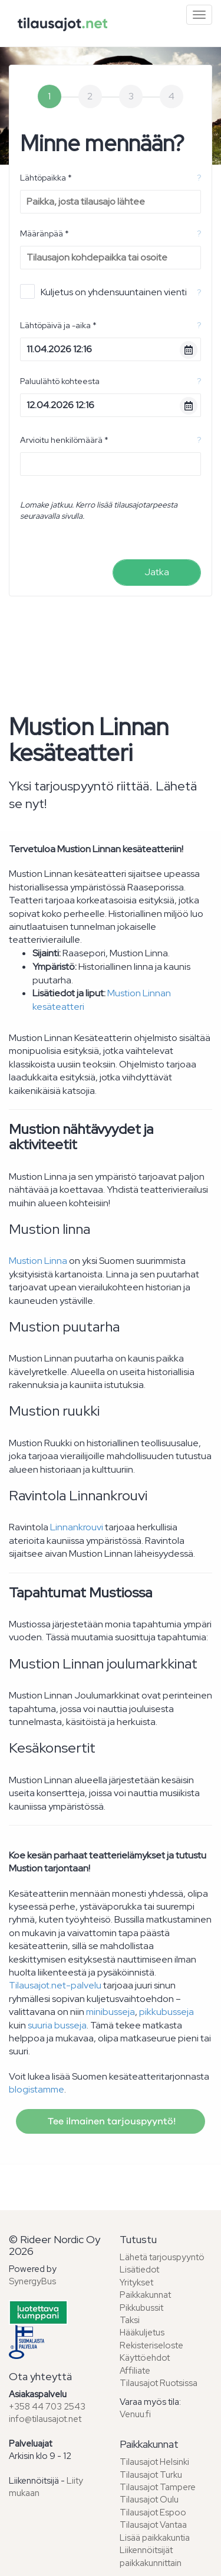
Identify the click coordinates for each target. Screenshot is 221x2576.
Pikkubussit (141, 2308)
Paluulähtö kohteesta (60, 381)
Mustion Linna (38, 1260)
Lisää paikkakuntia (155, 2538)
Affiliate (135, 2371)
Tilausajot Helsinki (154, 2462)
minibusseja (110, 2012)
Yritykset (136, 2282)
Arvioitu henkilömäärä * (64, 440)
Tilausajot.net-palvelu (55, 1985)
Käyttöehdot (145, 2358)
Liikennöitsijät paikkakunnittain (151, 2556)
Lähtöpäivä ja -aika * (58, 325)
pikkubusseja (166, 2012)
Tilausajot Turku (151, 2475)
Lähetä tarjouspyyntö (162, 2257)
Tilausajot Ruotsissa (158, 2383)
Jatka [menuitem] (156, 572)
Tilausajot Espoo (153, 2512)
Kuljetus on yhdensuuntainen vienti (103, 291)
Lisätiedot (139, 2269)
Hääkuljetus (142, 2332)
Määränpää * (44, 233)
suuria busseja (57, 2025)
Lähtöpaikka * (46, 177)
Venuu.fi (135, 2414)
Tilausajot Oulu (149, 2499)
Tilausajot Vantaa (153, 2525)
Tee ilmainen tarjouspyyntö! (110, 2121)
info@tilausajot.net (45, 2419)
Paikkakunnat (145, 2295)
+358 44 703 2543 (47, 2407)
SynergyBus (32, 2281)
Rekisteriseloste (151, 2345)
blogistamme (36, 2089)
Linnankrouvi (76, 1527)
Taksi (130, 2320)
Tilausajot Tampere (158, 2487)
